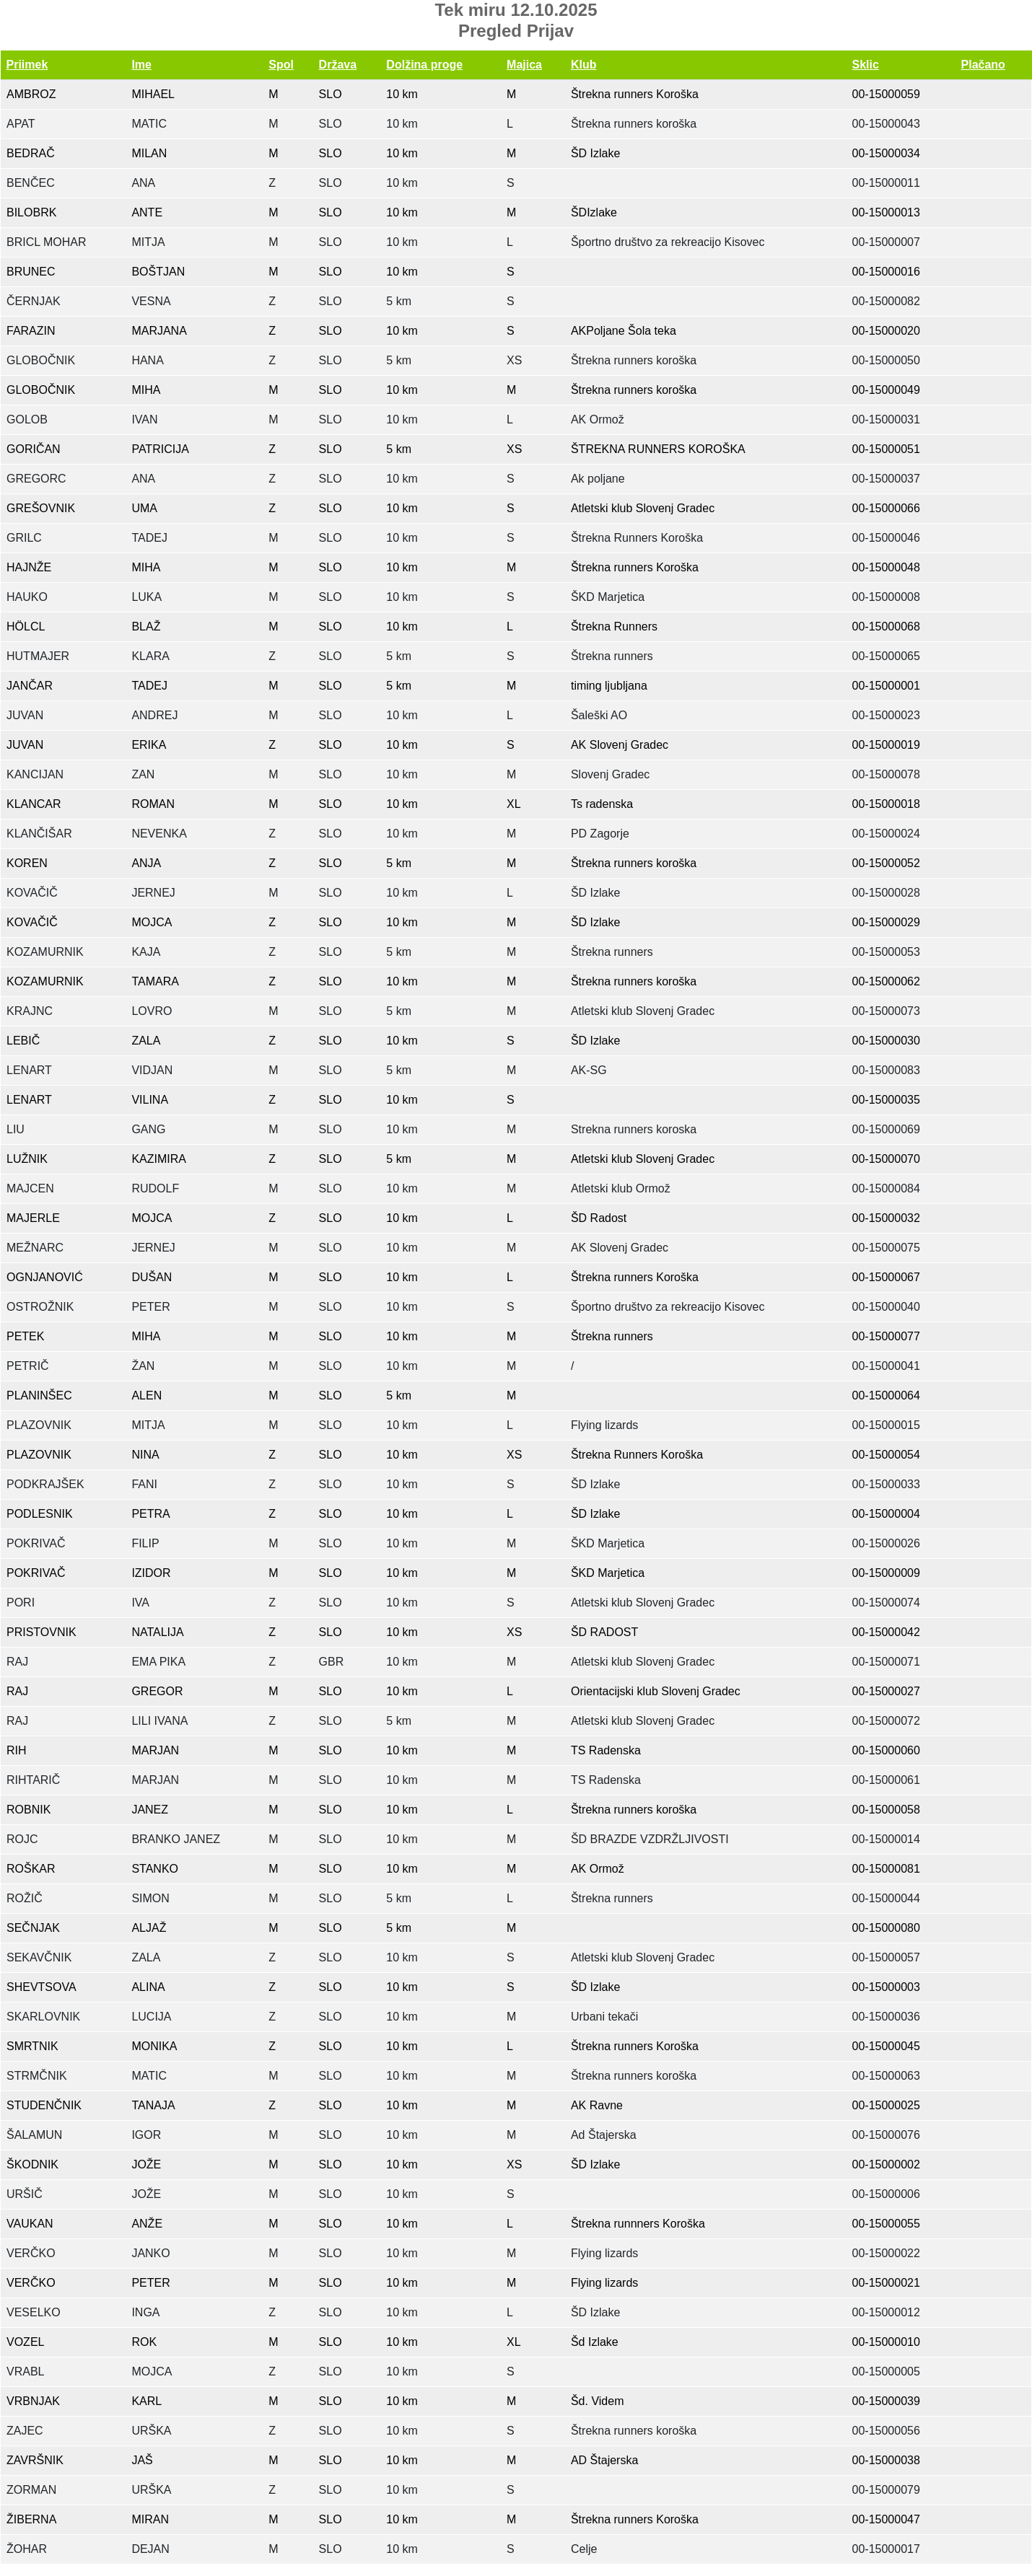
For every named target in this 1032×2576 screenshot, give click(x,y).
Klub (584, 64)
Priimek (27, 64)
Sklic (865, 64)
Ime (141, 64)
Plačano (983, 64)
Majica (524, 64)
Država (338, 64)
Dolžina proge (424, 64)
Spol (281, 64)
